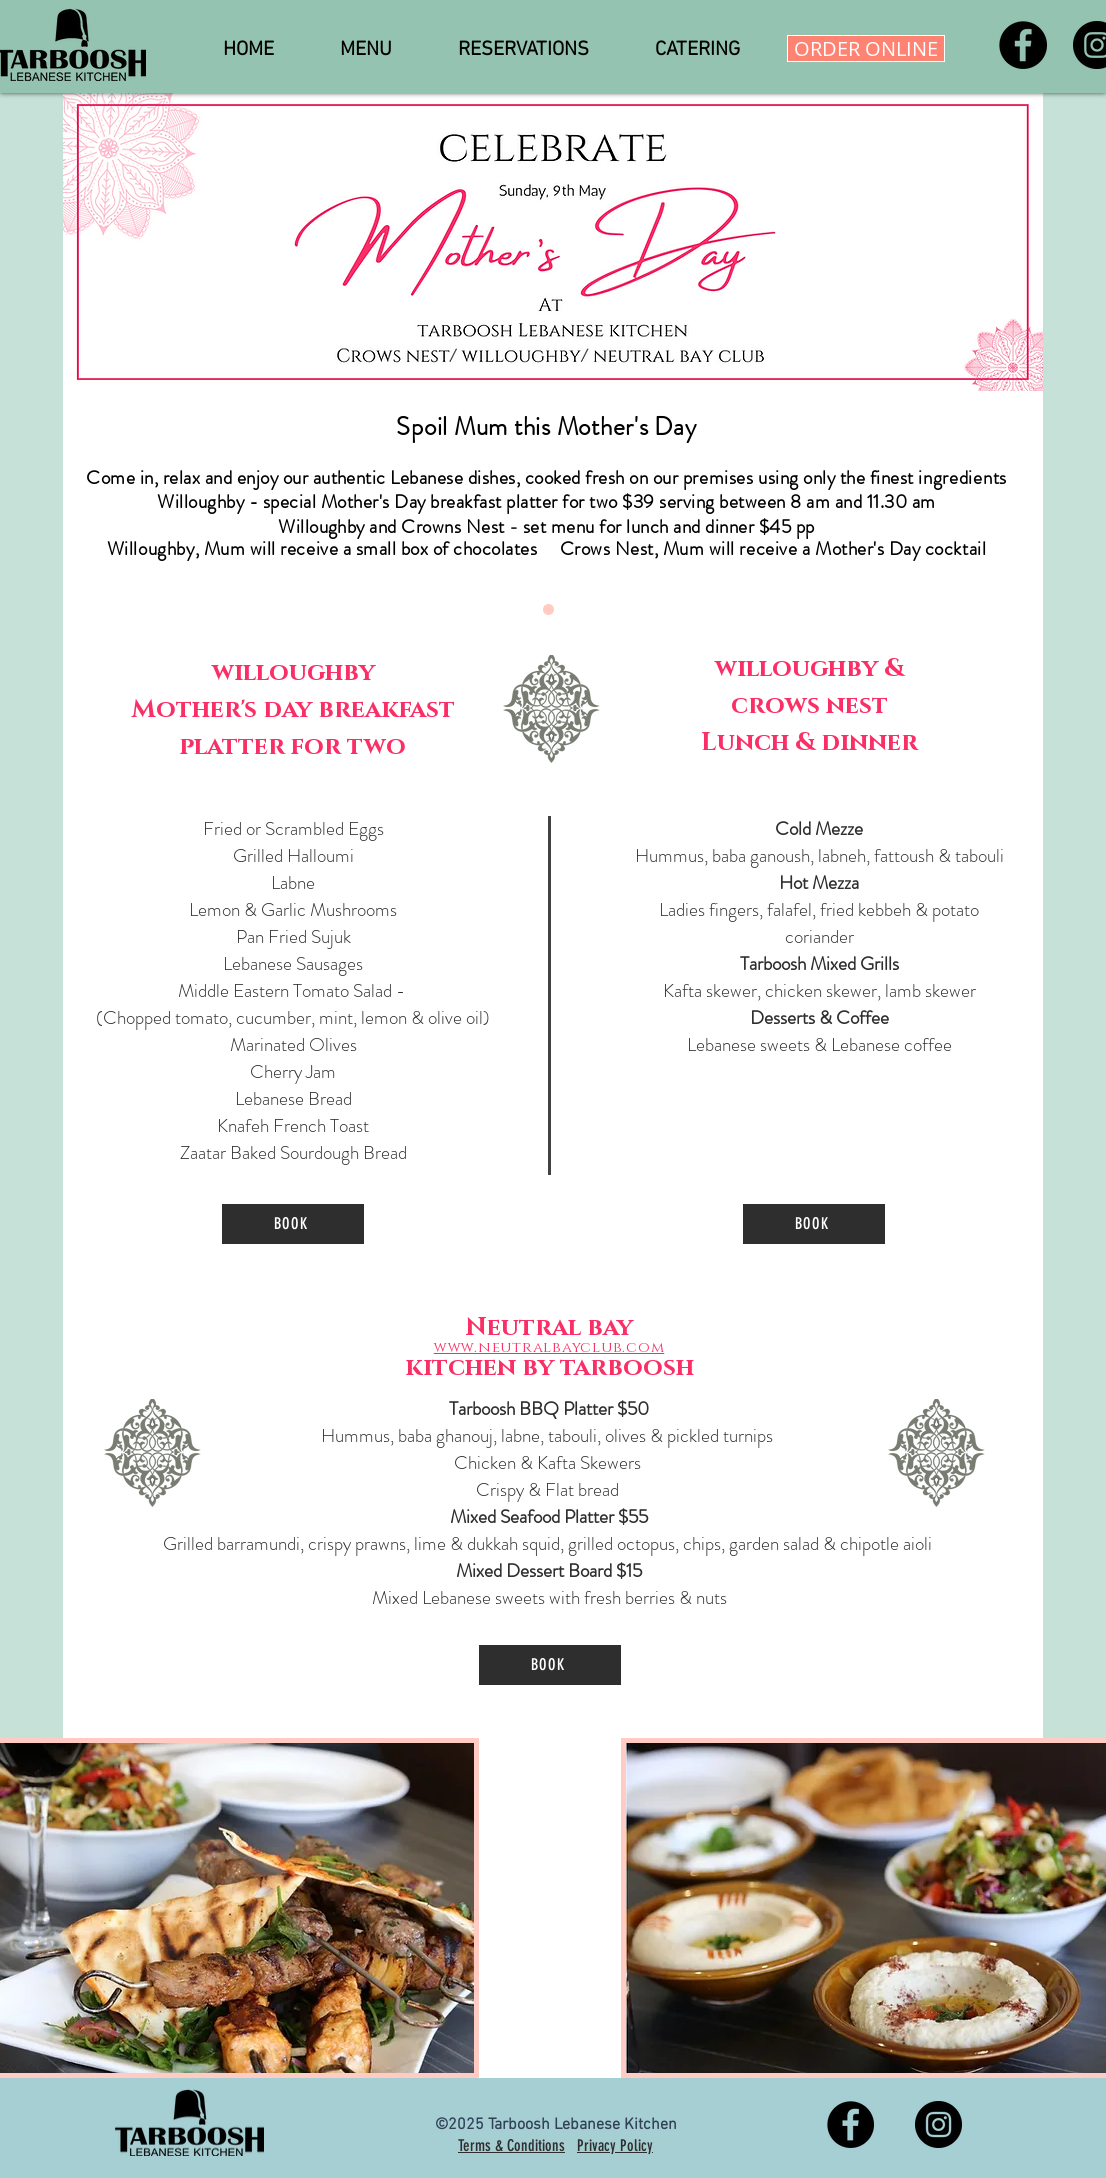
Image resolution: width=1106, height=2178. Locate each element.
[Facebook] (1023, 45)
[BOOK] (293, 1224)
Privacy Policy (615, 2145)
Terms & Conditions (511, 2145)
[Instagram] (938, 2124)
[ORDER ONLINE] (866, 48)
